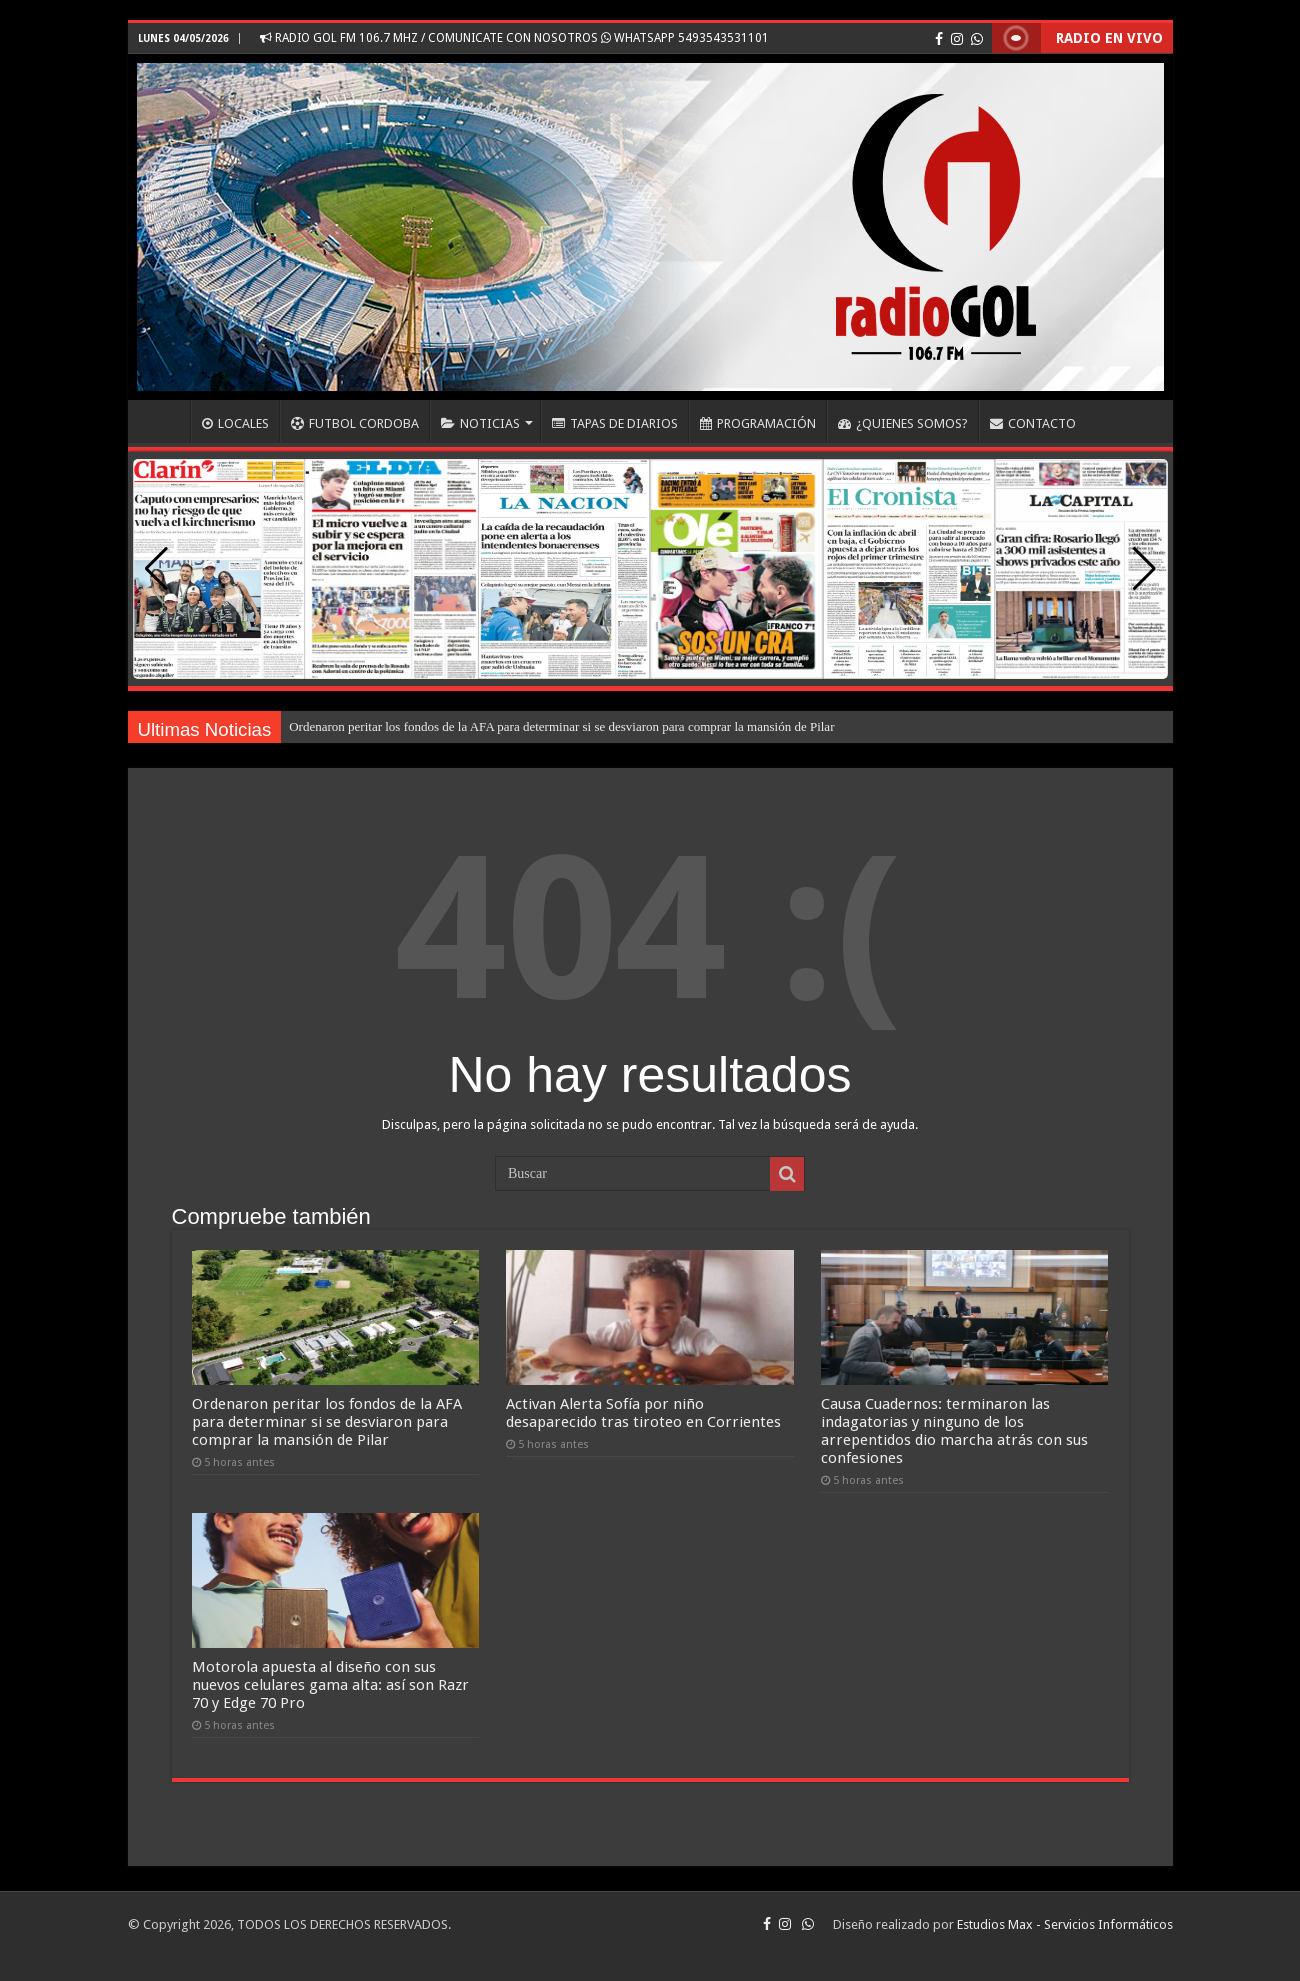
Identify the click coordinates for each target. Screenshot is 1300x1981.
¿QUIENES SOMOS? (903, 423)
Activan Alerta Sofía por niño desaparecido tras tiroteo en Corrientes (643, 1413)
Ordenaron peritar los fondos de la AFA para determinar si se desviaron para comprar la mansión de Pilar (561, 726)
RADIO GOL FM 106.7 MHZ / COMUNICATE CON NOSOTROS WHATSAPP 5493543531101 (514, 38)
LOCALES (235, 423)
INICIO (164, 421)
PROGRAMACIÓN (758, 423)
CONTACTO (1033, 423)
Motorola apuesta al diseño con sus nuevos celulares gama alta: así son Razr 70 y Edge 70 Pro (330, 1685)
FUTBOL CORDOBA (355, 423)
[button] (1144, 569)
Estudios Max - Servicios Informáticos (1065, 1924)
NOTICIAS (480, 423)
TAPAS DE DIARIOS (615, 423)
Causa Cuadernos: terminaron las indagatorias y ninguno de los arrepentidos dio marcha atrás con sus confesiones (954, 1431)
